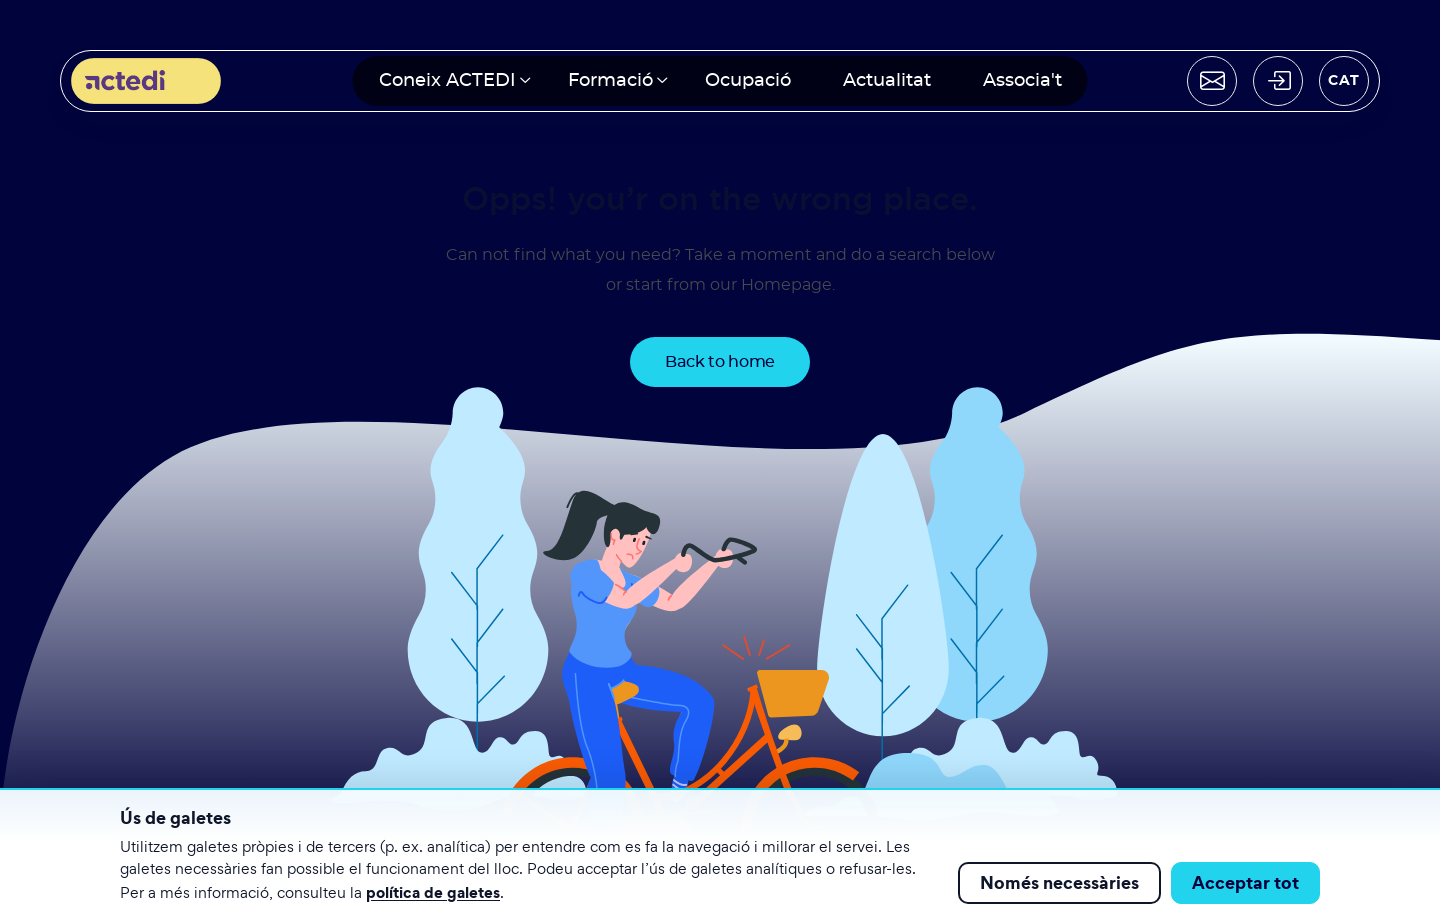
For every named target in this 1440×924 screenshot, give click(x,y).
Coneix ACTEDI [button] (447, 81)
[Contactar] (1212, 81)
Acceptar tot (1245, 882)
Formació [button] (610, 81)
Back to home (720, 362)
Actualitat (887, 81)
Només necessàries (1059, 882)
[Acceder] (1278, 81)
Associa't (1022, 81)
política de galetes (433, 892)
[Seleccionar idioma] (1344, 81)
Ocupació (748, 81)
